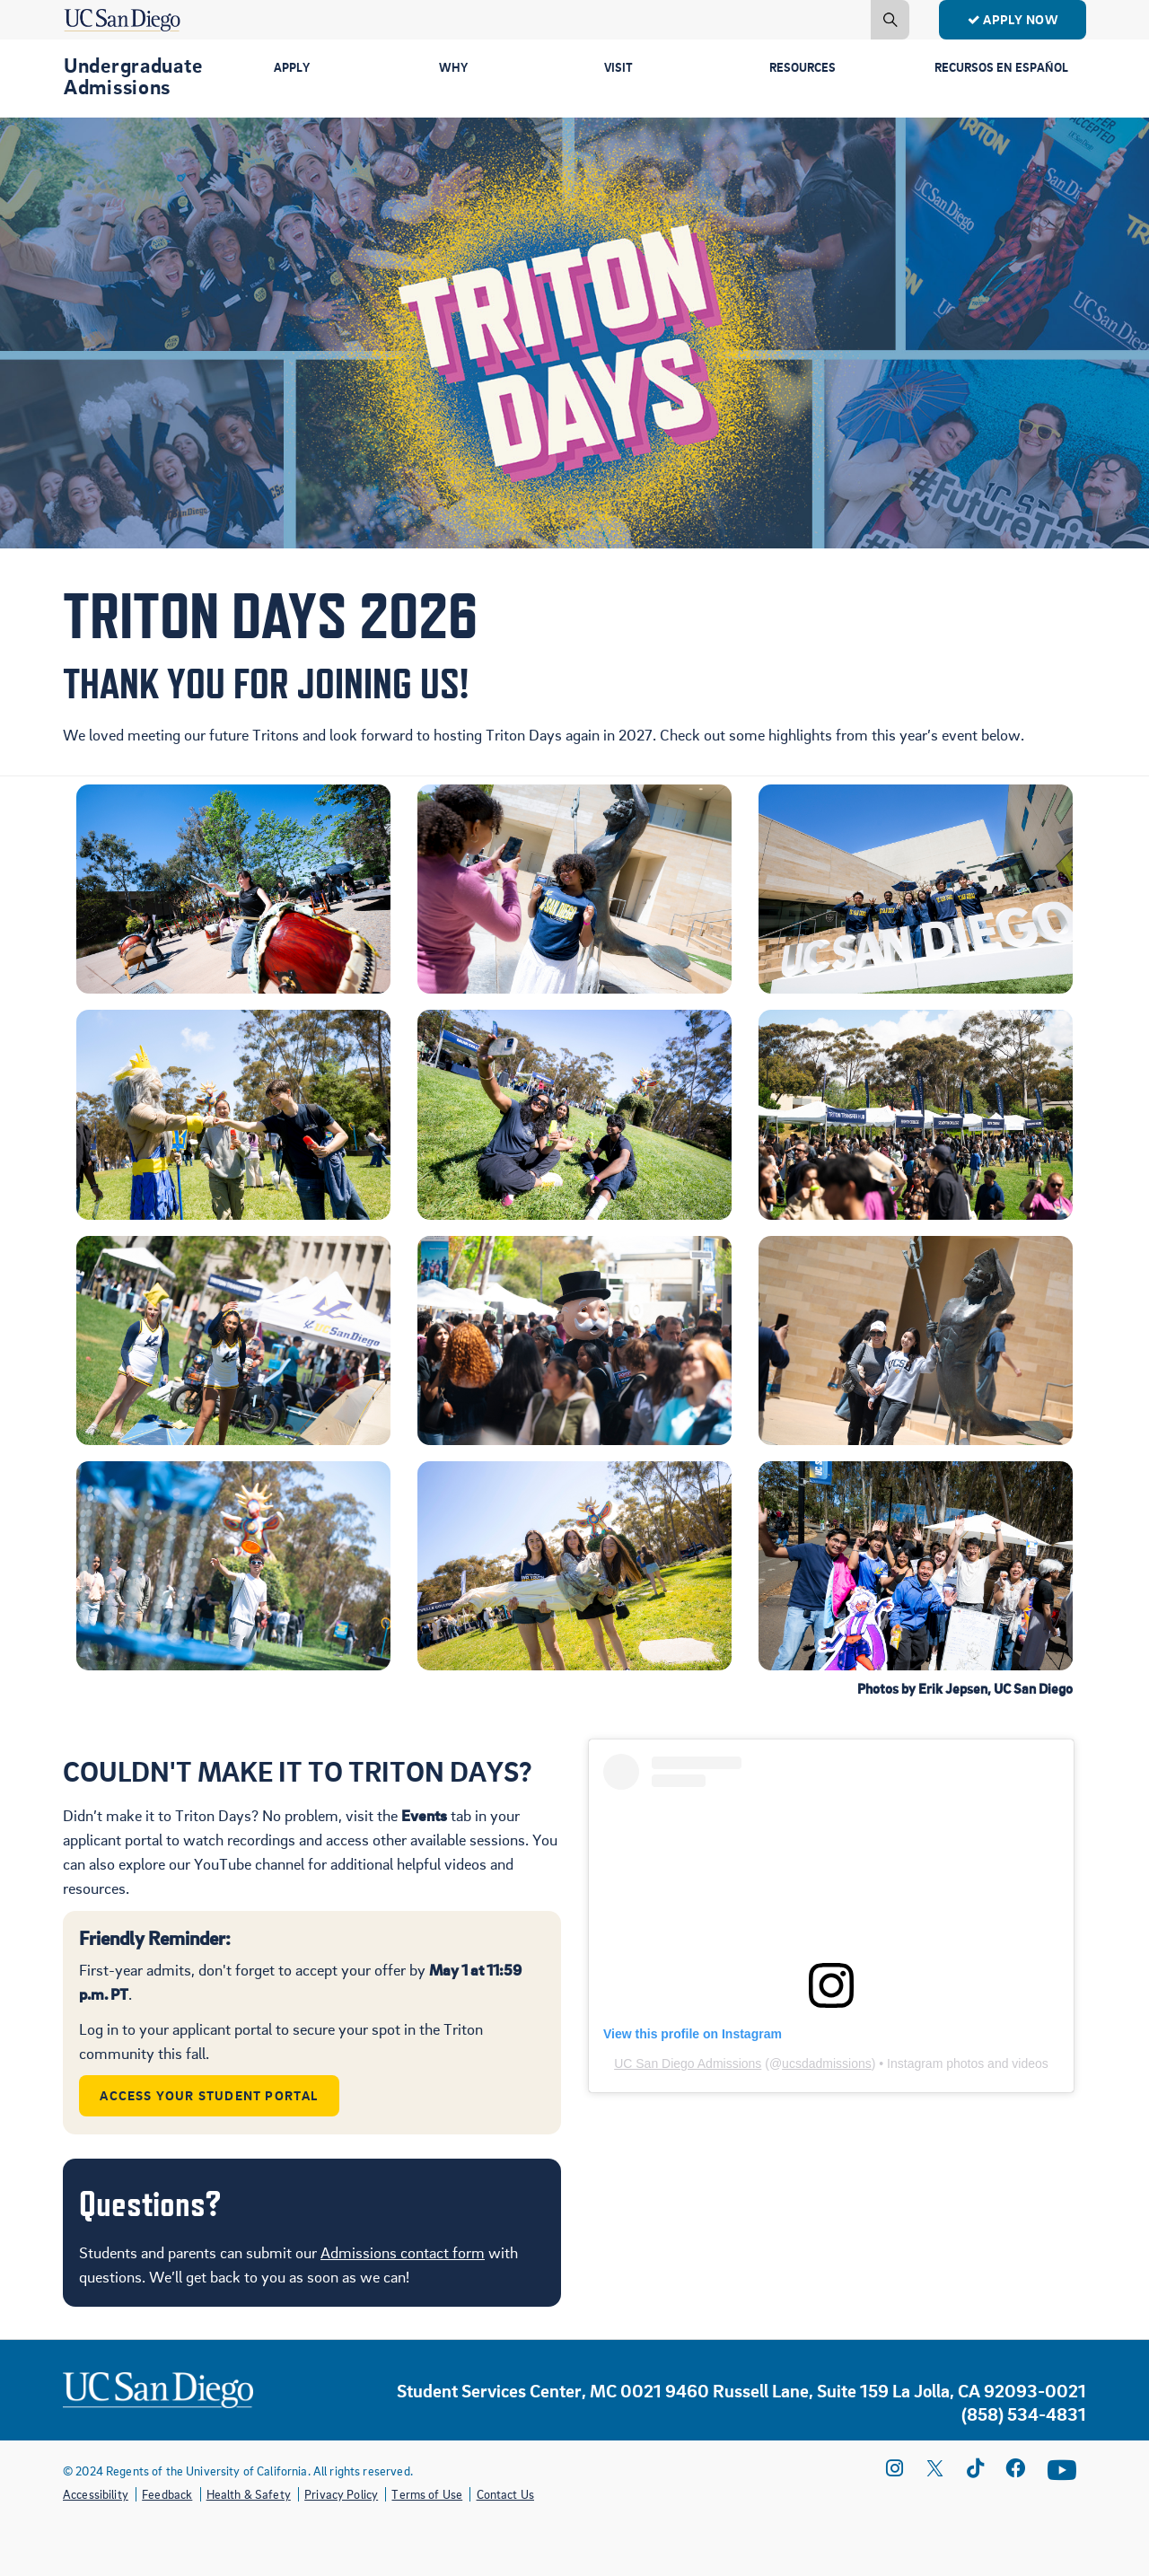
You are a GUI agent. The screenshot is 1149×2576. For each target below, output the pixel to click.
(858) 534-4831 (1023, 2414)
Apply (293, 69)
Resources (804, 69)
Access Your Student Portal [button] (210, 2095)
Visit (619, 69)
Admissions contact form (402, 2252)
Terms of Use (426, 2494)
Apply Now (1012, 19)
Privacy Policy (341, 2494)
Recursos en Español (975, 76)
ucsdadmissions (827, 2063)
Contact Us (505, 2494)
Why (454, 69)
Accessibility (95, 2494)
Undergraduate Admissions (133, 75)
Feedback (167, 2494)
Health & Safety (248, 2494)
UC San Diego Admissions (687, 2063)
